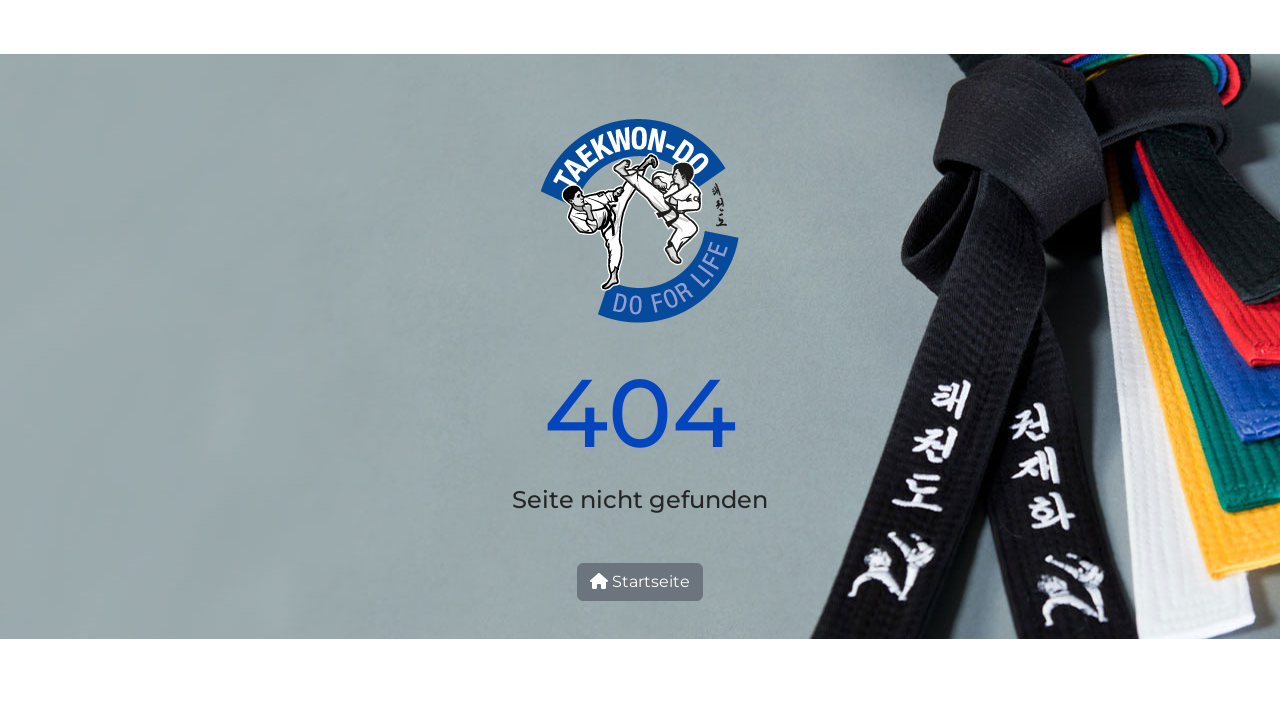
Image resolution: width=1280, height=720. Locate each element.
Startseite (640, 581)
